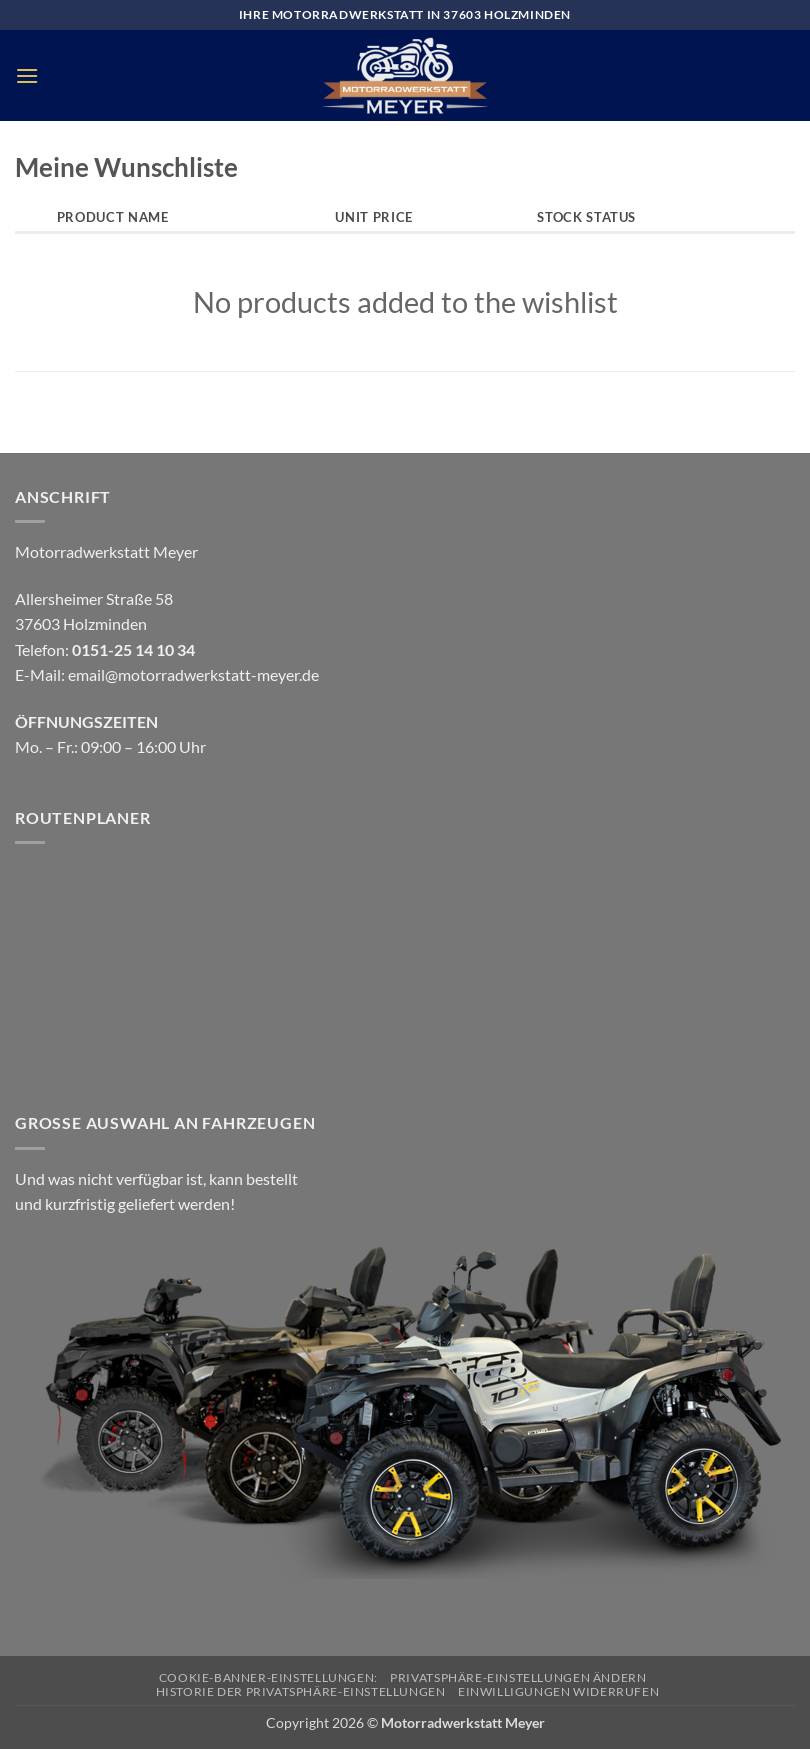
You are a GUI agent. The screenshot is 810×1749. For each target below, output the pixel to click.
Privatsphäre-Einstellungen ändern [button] (518, 1677)
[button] (27, 75)
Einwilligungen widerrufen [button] (558, 1691)
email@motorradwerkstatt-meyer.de (193, 674)
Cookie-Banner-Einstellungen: (268, 1677)
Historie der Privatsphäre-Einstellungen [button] (301, 1691)
